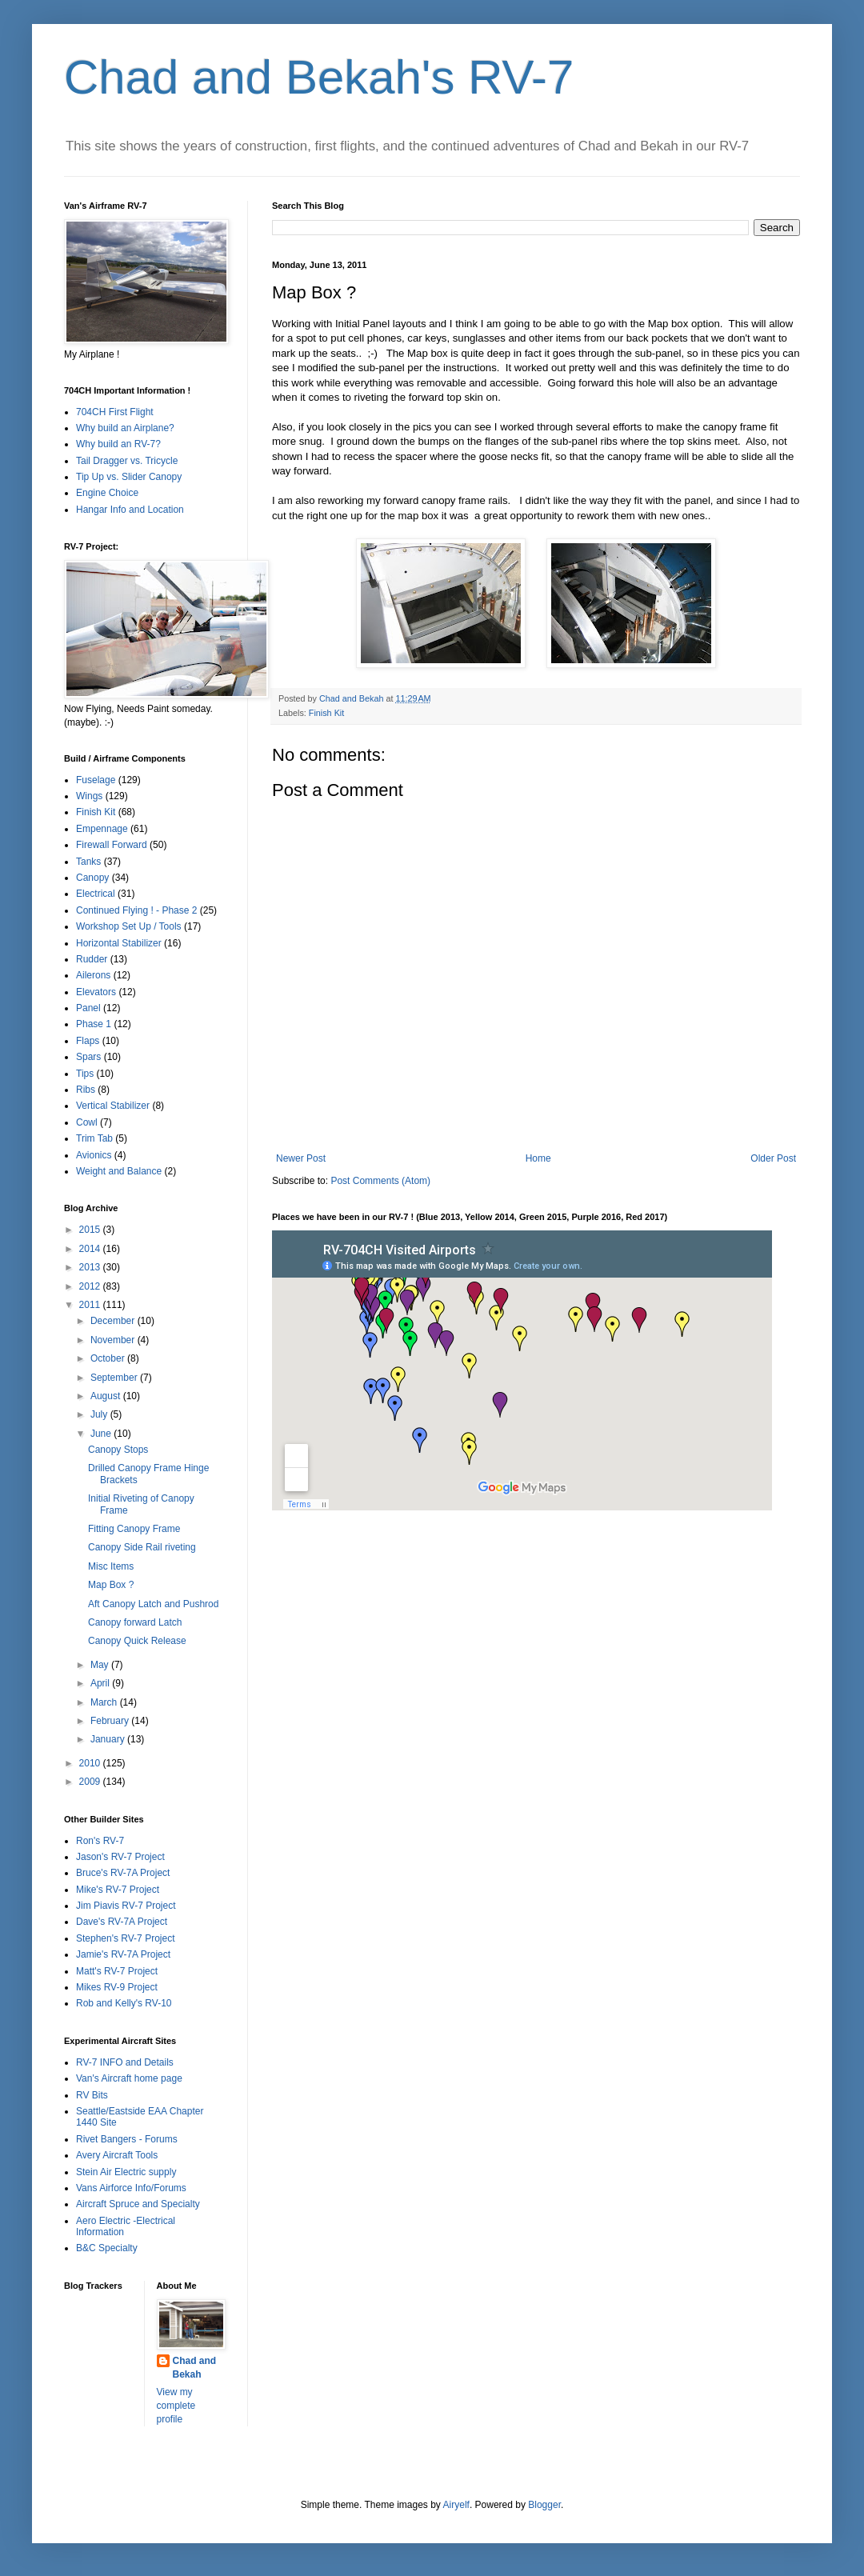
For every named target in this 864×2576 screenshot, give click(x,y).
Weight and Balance (119, 1171)
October (108, 1358)
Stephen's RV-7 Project (125, 1938)
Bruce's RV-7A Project (123, 1872)
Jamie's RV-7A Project (123, 1954)
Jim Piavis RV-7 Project (125, 1905)
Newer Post (301, 1158)
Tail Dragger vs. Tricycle (127, 460)
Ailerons (93, 975)
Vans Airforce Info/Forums (131, 2188)
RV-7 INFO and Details (125, 2062)
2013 (91, 1267)
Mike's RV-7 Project (117, 1889)
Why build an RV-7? (118, 444)
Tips (85, 1073)
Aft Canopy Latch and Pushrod (153, 1604)
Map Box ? (111, 1584)
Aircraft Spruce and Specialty (138, 2204)
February (110, 1720)
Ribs (85, 1089)
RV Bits (92, 2095)
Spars (88, 1056)
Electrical (95, 893)
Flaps (87, 1040)
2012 (91, 1286)
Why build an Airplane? (125, 428)
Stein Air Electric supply (126, 2172)
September (115, 1377)
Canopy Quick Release (137, 1640)
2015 (91, 1229)
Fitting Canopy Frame (134, 1528)
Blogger (544, 2504)
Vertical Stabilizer (113, 1105)
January (108, 1739)
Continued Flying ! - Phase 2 (136, 910)
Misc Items (111, 1566)
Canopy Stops (118, 1449)
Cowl (87, 1122)
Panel (88, 1008)
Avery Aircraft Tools (117, 2155)
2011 (91, 1304)
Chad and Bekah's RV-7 (319, 77)
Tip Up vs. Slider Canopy (129, 476)
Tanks (88, 861)
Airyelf (456, 2504)
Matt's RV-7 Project (117, 1971)
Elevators (96, 992)
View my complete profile (176, 2405)
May (100, 1664)
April (101, 1683)
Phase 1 (93, 1024)
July (100, 1414)
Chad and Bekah (195, 2367)
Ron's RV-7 (100, 1840)
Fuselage (95, 780)
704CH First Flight (115, 412)
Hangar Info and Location (130, 509)
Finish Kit (326, 713)
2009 (91, 1781)
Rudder (91, 959)
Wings (89, 796)
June (102, 1433)
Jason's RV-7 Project (120, 1856)
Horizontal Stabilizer (119, 943)
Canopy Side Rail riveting (142, 1547)
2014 (91, 1248)
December (114, 1320)
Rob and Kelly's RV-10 (123, 2003)
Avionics (93, 1155)
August (106, 1396)
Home (538, 1158)
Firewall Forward (111, 844)
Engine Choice (107, 492)
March (105, 1702)
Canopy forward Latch (135, 1622)
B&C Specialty (107, 2248)
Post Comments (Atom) (380, 1180)
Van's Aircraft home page (129, 2078)
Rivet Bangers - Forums (127, 2139)
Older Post (773, 1158)
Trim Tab (94, 1138)
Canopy (92, 877)
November (114, 1340)
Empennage (102, 828)
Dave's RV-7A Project (121, 1921)
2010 (91, 1763)
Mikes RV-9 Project (117, 1987)
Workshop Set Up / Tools (129, 926)
